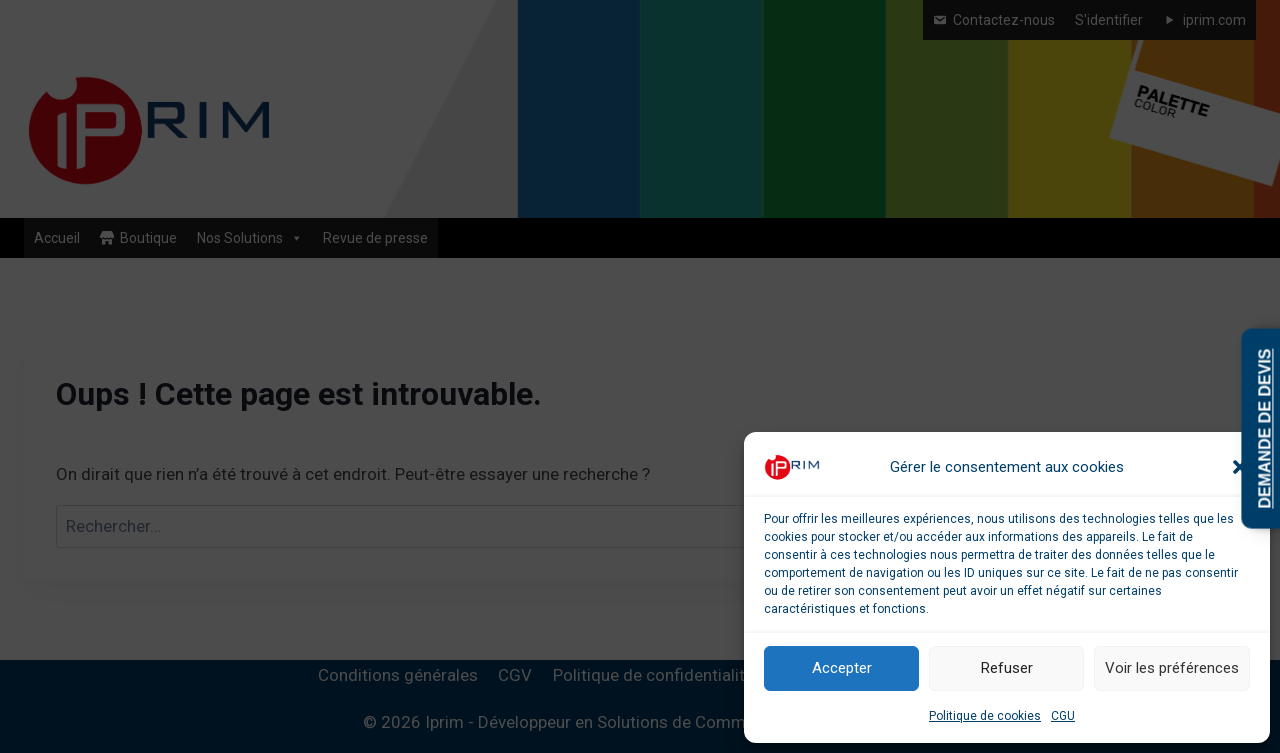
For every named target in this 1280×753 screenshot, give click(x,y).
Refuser (1007, 668)
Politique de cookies (985, 716)
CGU (1063, 716)
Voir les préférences (1172, 668)
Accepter (842, 668)
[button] (1240, 467)
